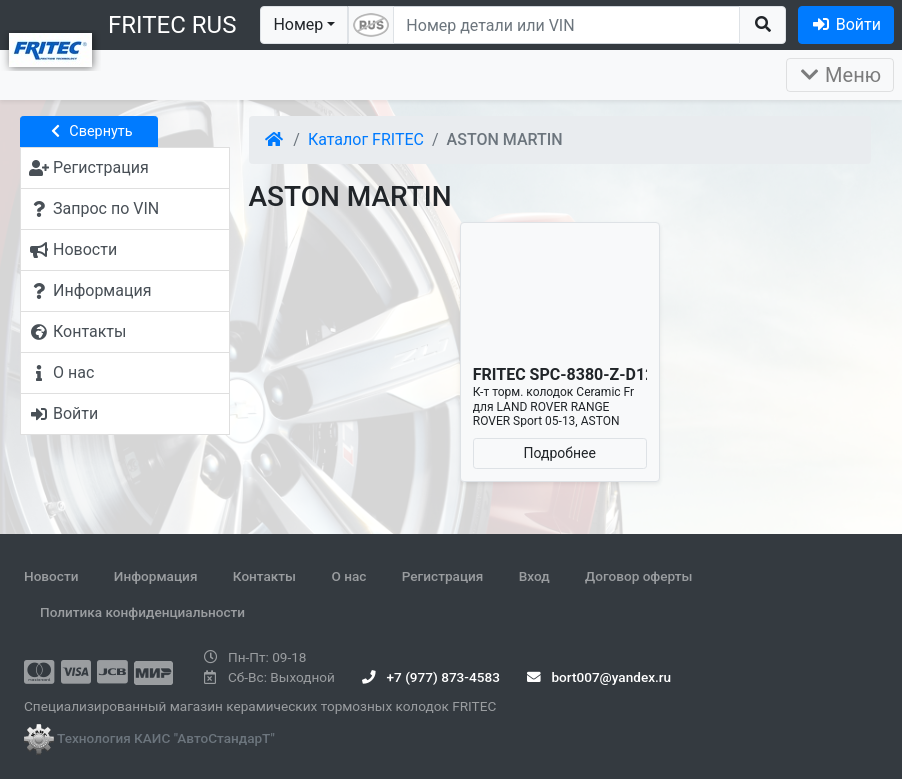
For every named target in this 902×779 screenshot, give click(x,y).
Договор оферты (638, 576)
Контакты (264, 576)
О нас (348, 576)
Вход (534, 576)
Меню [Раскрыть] (840, 75)
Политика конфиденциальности (142, 612)
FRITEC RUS (172, 25)
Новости (51, 576)
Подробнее (560, 453)
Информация (156, 576)
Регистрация (443, 576)
